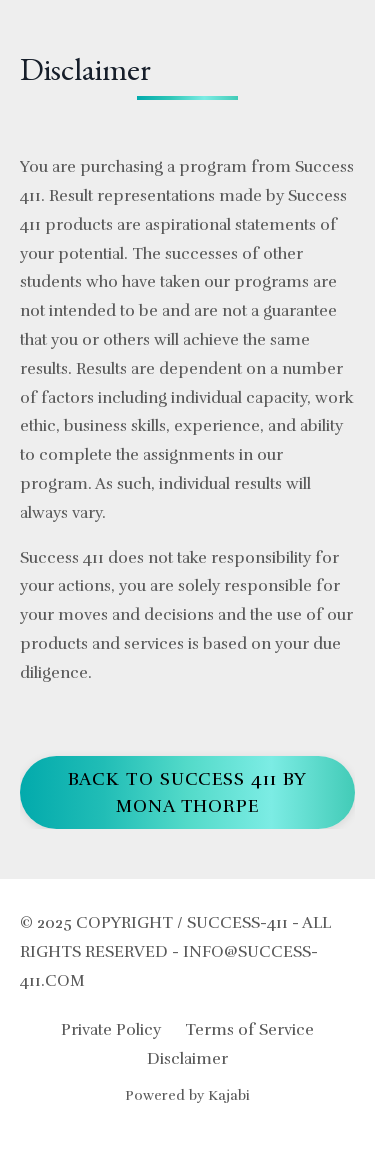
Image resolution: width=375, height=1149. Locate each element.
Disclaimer (187, 1059)
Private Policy (111, 1030)
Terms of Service (249, 1030)
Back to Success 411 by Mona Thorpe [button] (188, 792)
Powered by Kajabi (187, 1095)
